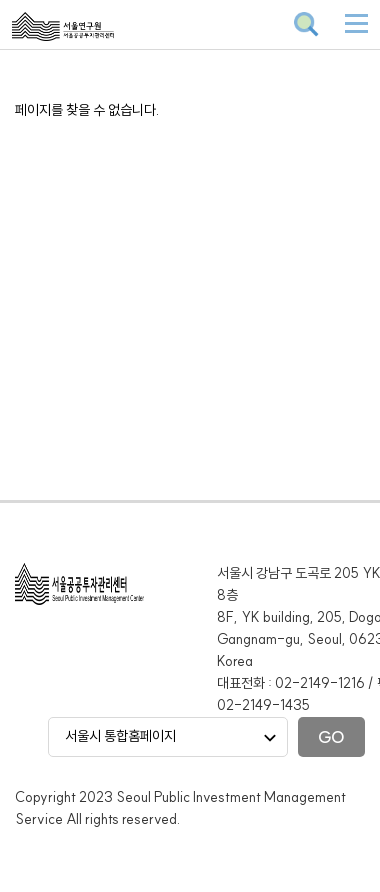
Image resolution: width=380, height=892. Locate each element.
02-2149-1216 (320, 683)
